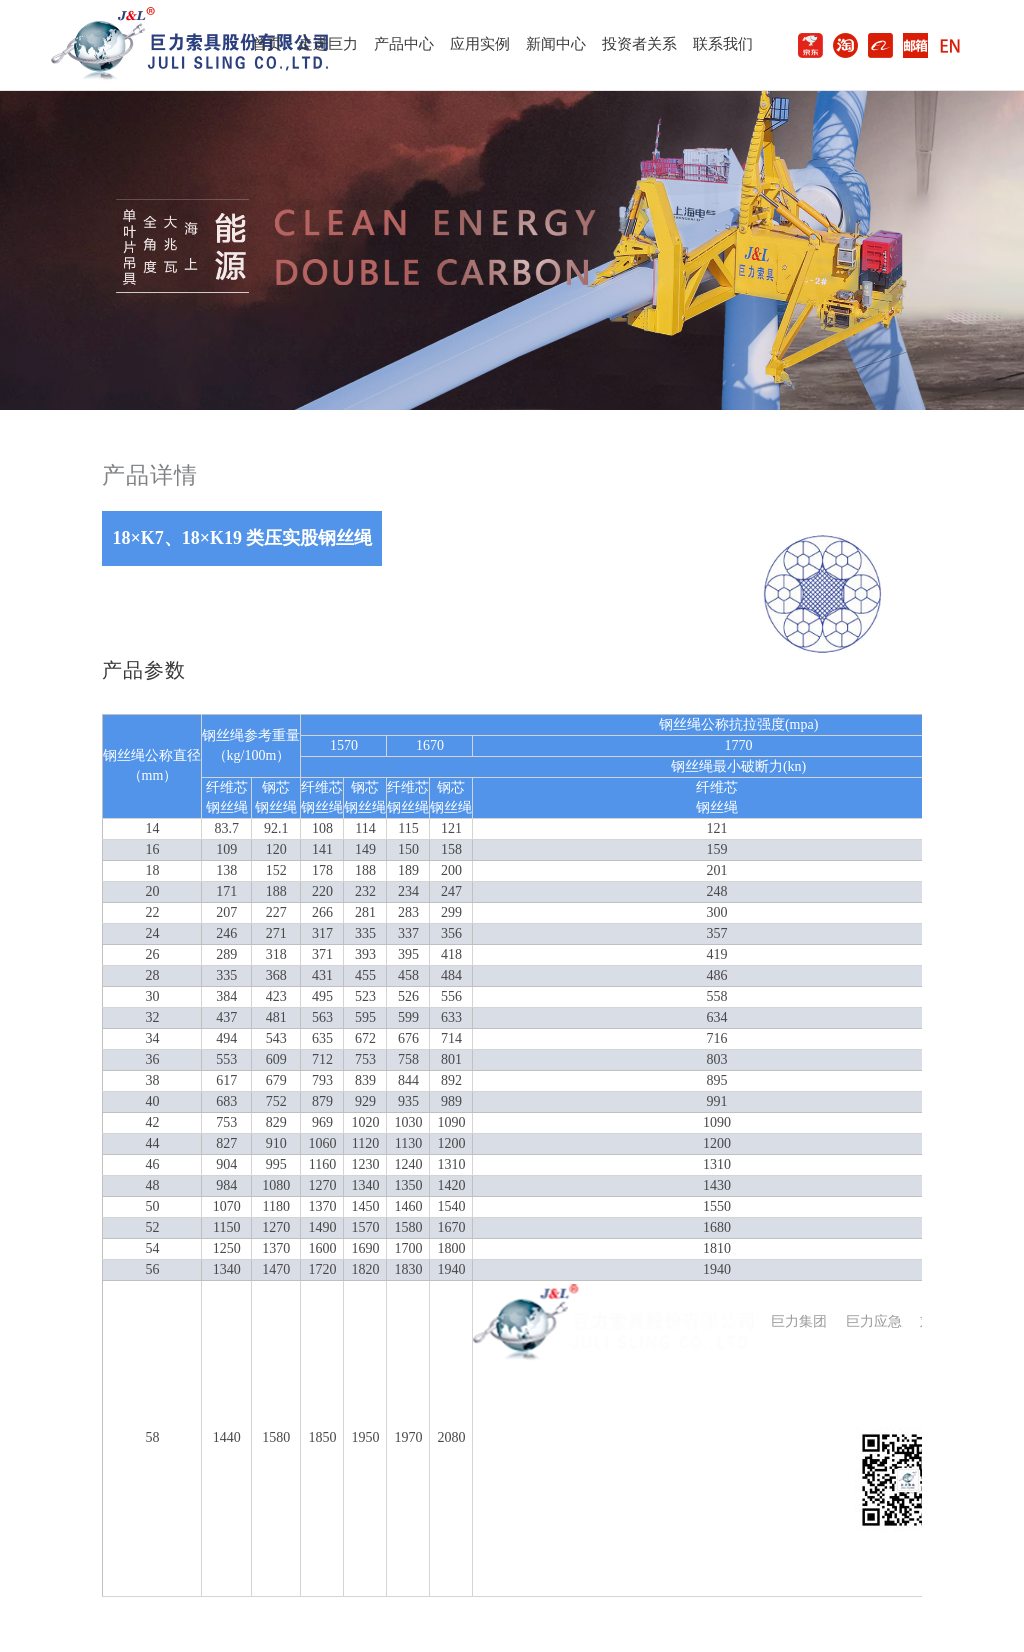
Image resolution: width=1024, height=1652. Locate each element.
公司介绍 (501, 1417)
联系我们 (723, 44)
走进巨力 (328, 44)
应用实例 (480, 44)
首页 (267, 44)
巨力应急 (874, 1321)
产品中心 (404, 44)
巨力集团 (799, 1321)
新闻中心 (556, 44)
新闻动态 (588, 1417)
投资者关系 (639, 44)
